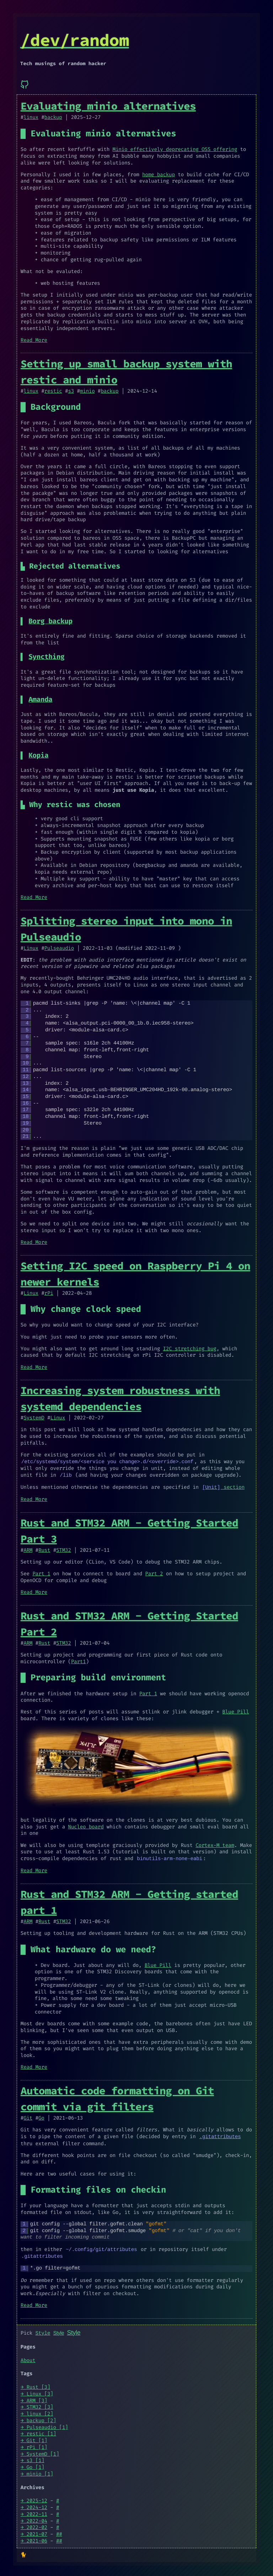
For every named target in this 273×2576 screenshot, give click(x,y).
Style (43, 2330)
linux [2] (40, 2411)
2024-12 (37, 2504)
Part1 (78, 1660)
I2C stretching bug (189, 1348)
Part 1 (41, 1572)
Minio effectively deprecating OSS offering (175, 149)
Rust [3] (38, 2384)
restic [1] (41, 2431)
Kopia (38, 755)
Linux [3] (40, 2391)
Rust (44, 1549)
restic (53, 391)
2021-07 (37, 2531)
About (28, 2357)
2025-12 (37, 2498)
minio (87, 391)
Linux (30, 948)
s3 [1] (35, 2457)
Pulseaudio (59, 948)
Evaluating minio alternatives (108, 106)
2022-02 (37, 2524)
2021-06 (37, 2538)
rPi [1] (37, 2444)
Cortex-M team (215, 1844)
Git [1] (37, 2437)
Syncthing (46, 657)
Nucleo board (85, 1825)
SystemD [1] (43, 2451)
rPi (48, 1293)
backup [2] (41, 2417)
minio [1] (40, 2471)
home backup (158, 174)
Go (41, 2116)
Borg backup (50, 621)
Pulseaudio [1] (47, 2424)
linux (30, 117)
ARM (27, 1549)
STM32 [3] (40, 2404)
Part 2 (154, 1572)
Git (27, 2116)
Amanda (40, 699)
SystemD (33, 1417)
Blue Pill (235, 1710)
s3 (71, 391)
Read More (34, 340)
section (223, 1486)
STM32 (63, 1549)
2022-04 (37, 2518)
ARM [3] (37, 2397)
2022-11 (37, 2511)
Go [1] (35, 2464)
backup (53, 117)
